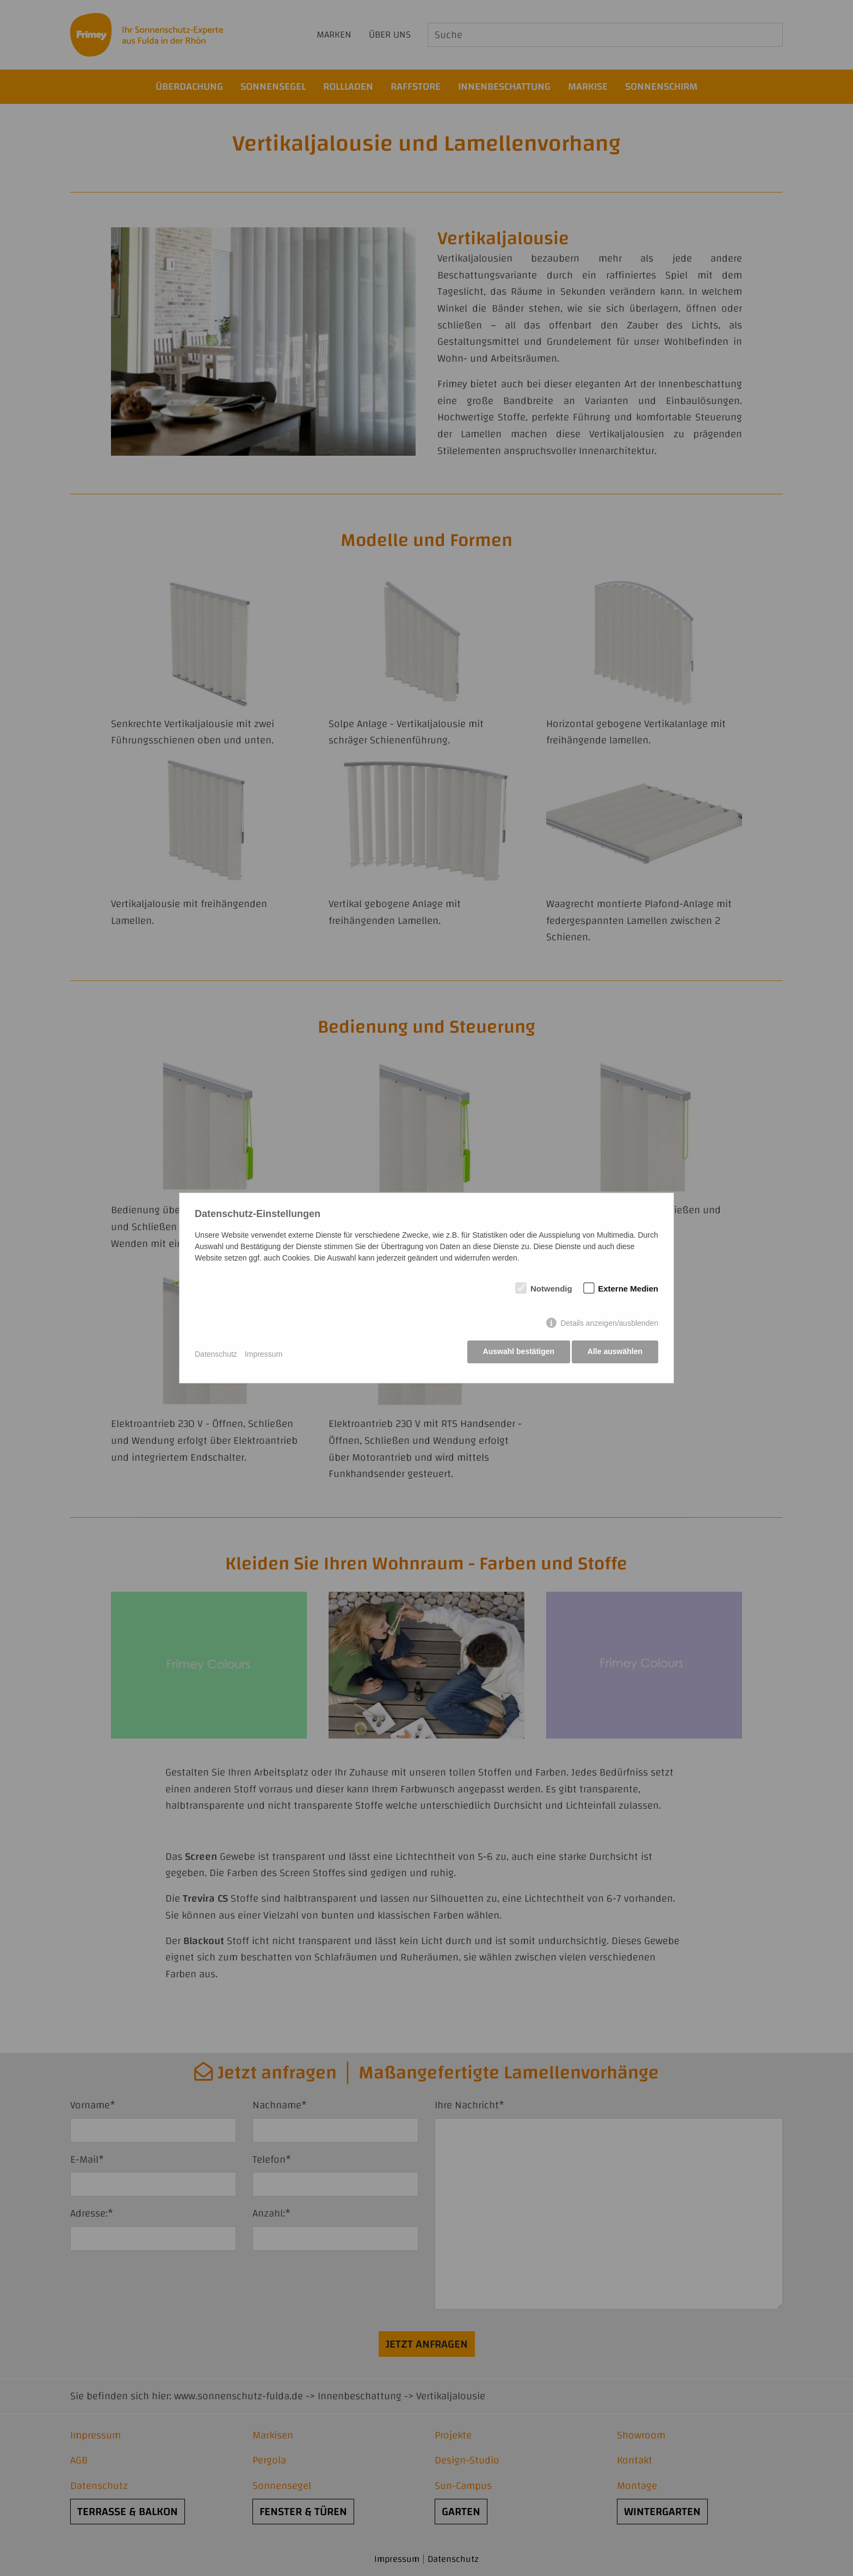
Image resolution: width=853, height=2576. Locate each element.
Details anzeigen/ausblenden (609, 1325)
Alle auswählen (615, 1354)
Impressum (263, 1354)
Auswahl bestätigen (516, 1354)
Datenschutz (216, 1354)
